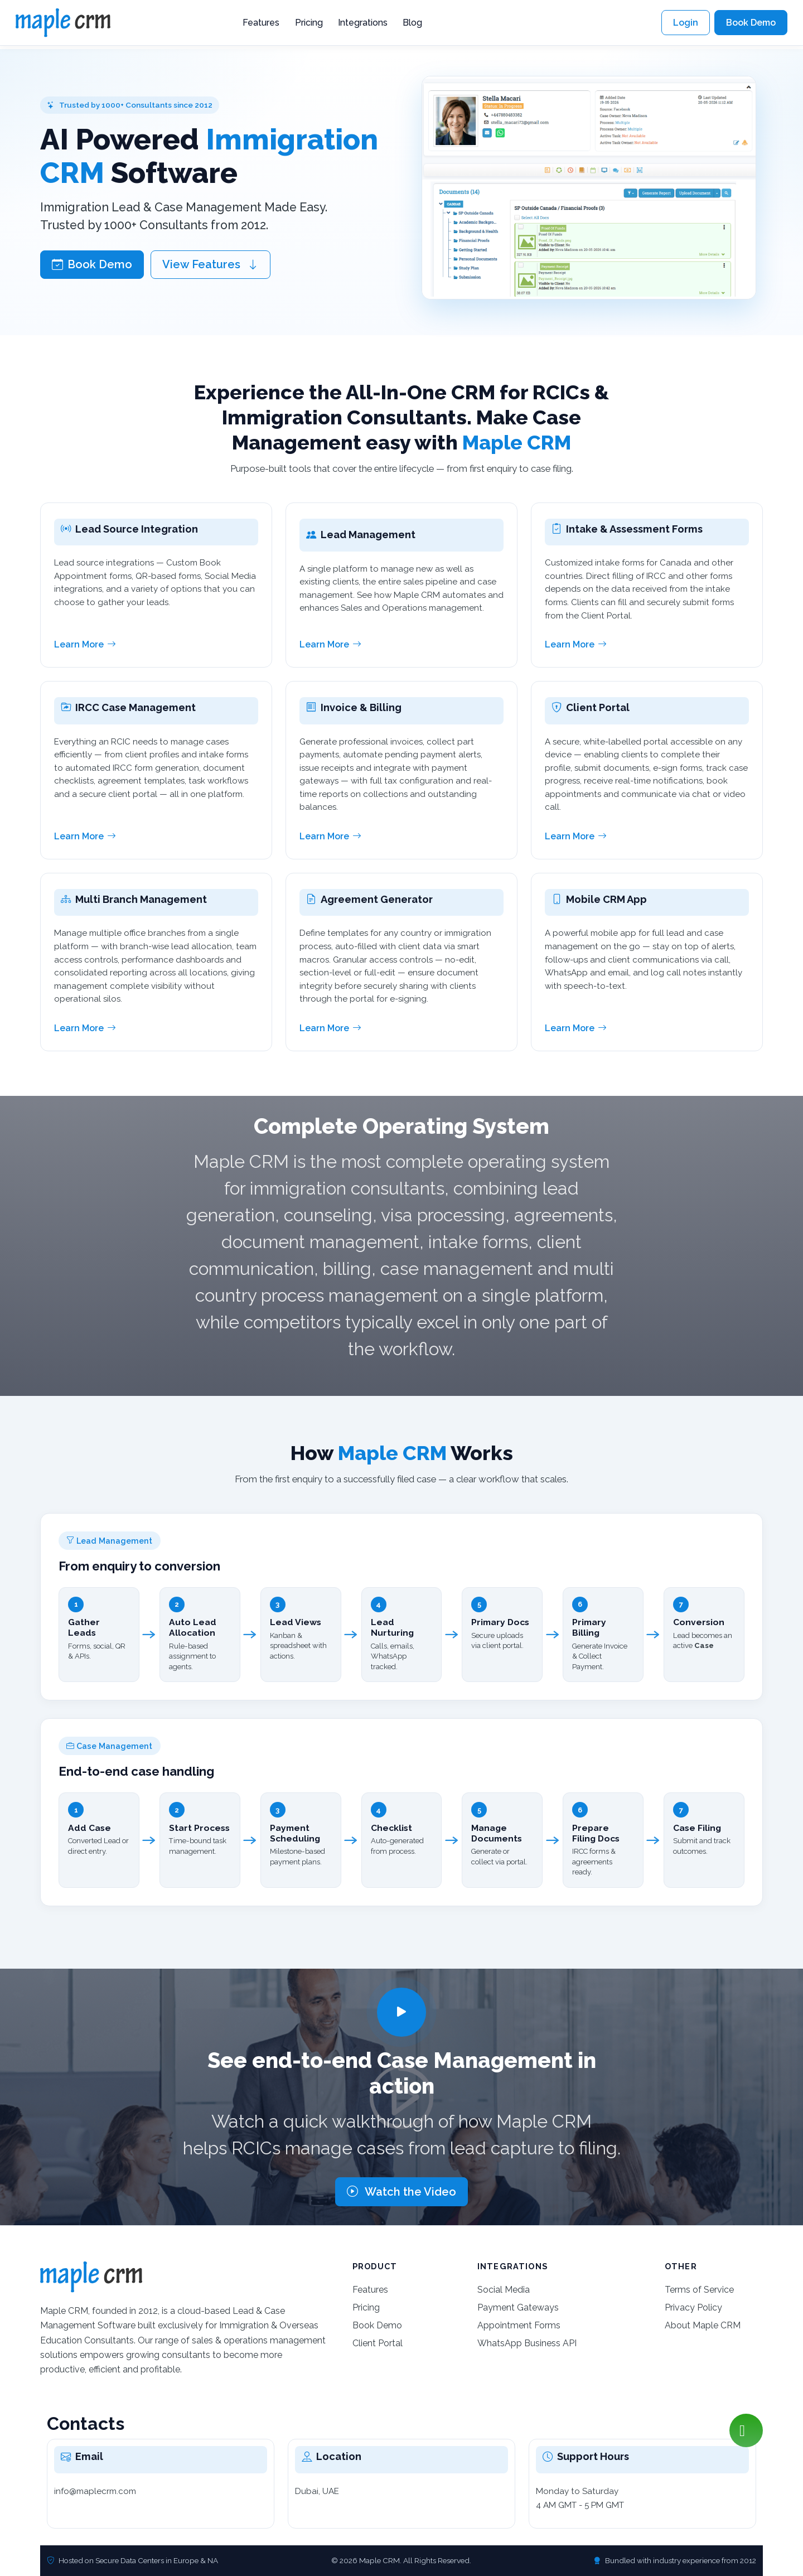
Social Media (503, 2289)
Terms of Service (699, 2289)
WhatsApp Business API (527, 2343)
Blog (412, 22)
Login (685, 22)
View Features (210, 264)
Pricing (309, 22)
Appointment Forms (518, 2325)
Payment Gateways (518, 2307)
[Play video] (401, 2012)
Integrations (363, 22)
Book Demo (751, 22)
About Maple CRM (703, 2325)
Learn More (85, 644)
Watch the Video (401, 2191)
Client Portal (377, 2343)
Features (261, 22)
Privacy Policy (693, 2307)
